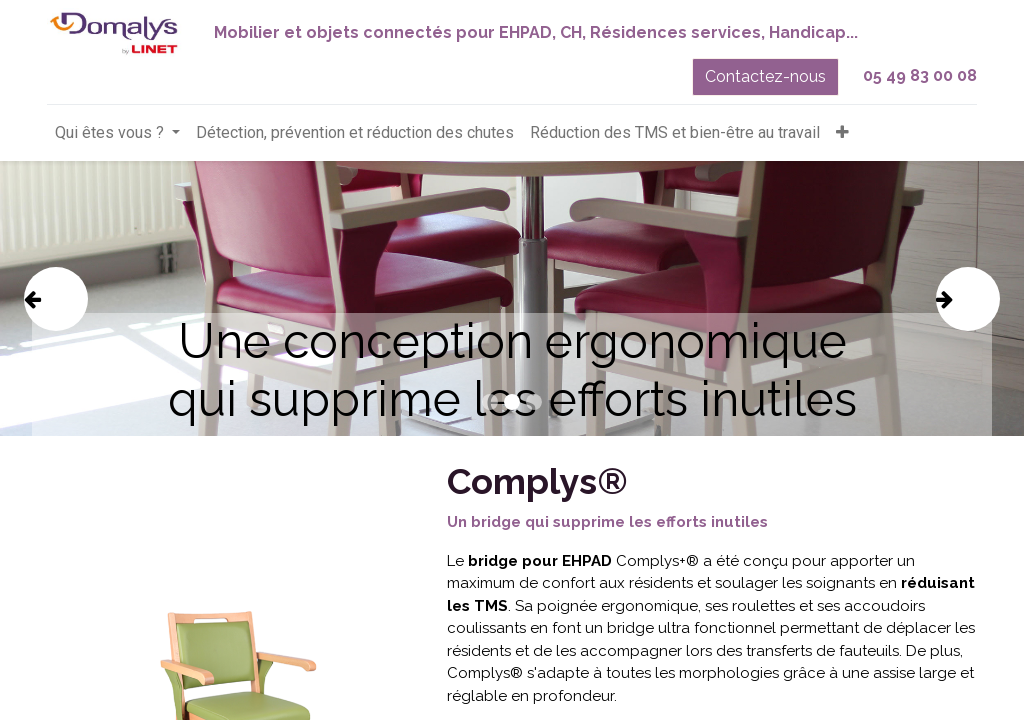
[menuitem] (355, 133)
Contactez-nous (765, 76)
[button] (842, 133)
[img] (65, 298)
